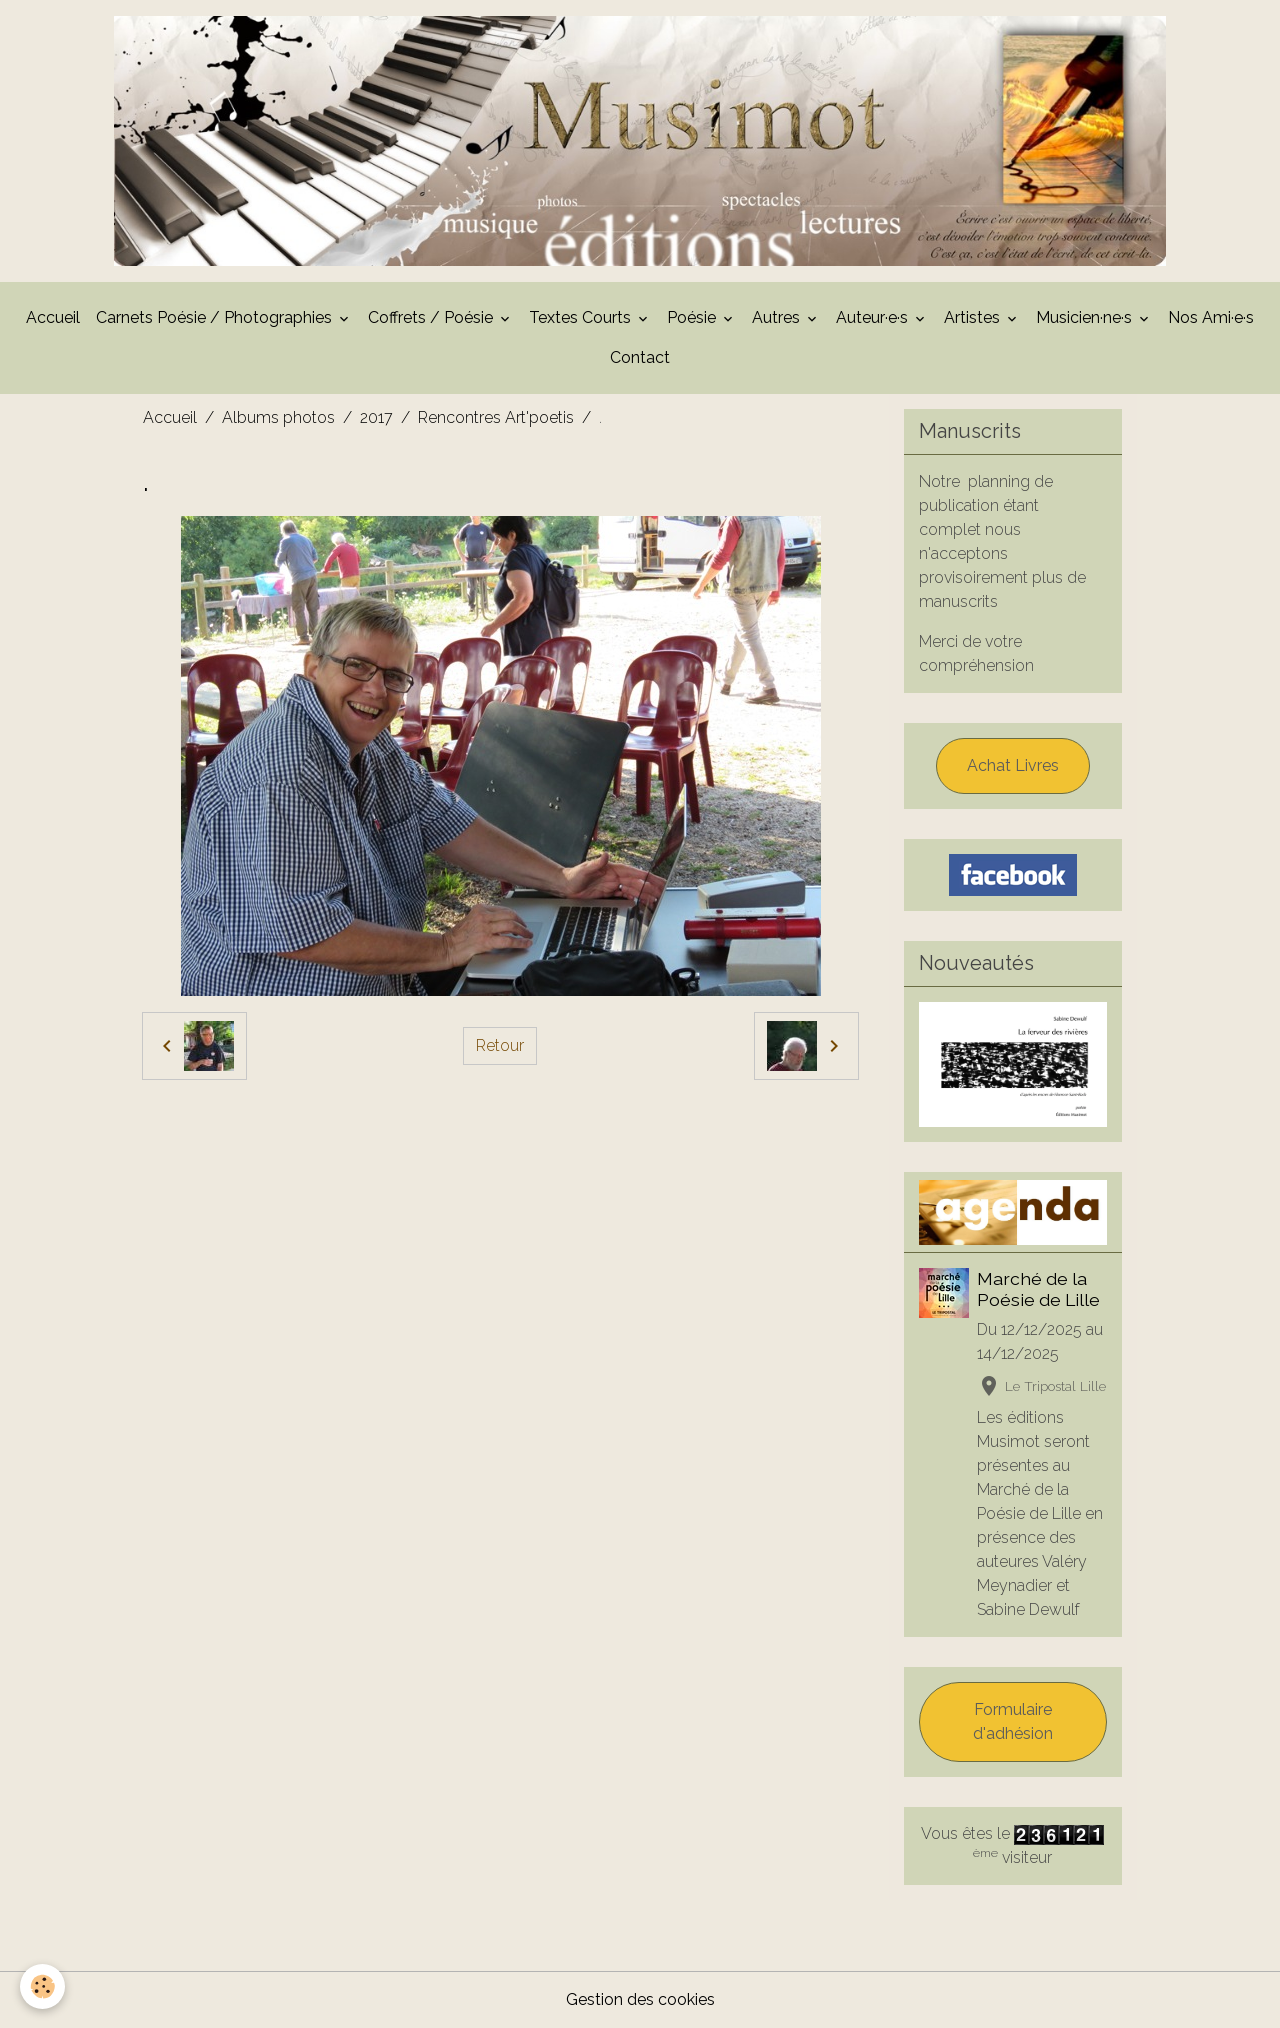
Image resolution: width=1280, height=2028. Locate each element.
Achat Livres (1013, 765)
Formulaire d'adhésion (1013, 1721)
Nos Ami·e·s (1211, 317)
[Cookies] (42, 1986)
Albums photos (278, 417)
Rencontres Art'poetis (496, 417)
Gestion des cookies (640, 1999)
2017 (376, 417)
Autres (778, 317)
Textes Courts (582, 317)
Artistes (974, 317)
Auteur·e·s (874, 317)
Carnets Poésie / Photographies (216, 317)
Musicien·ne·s (1086, 317)
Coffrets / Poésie (432, 317)
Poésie (693, 317)
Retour (500, 1045)
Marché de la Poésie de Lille (1038, 1289)
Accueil (53, 317)
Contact (640, 357)
